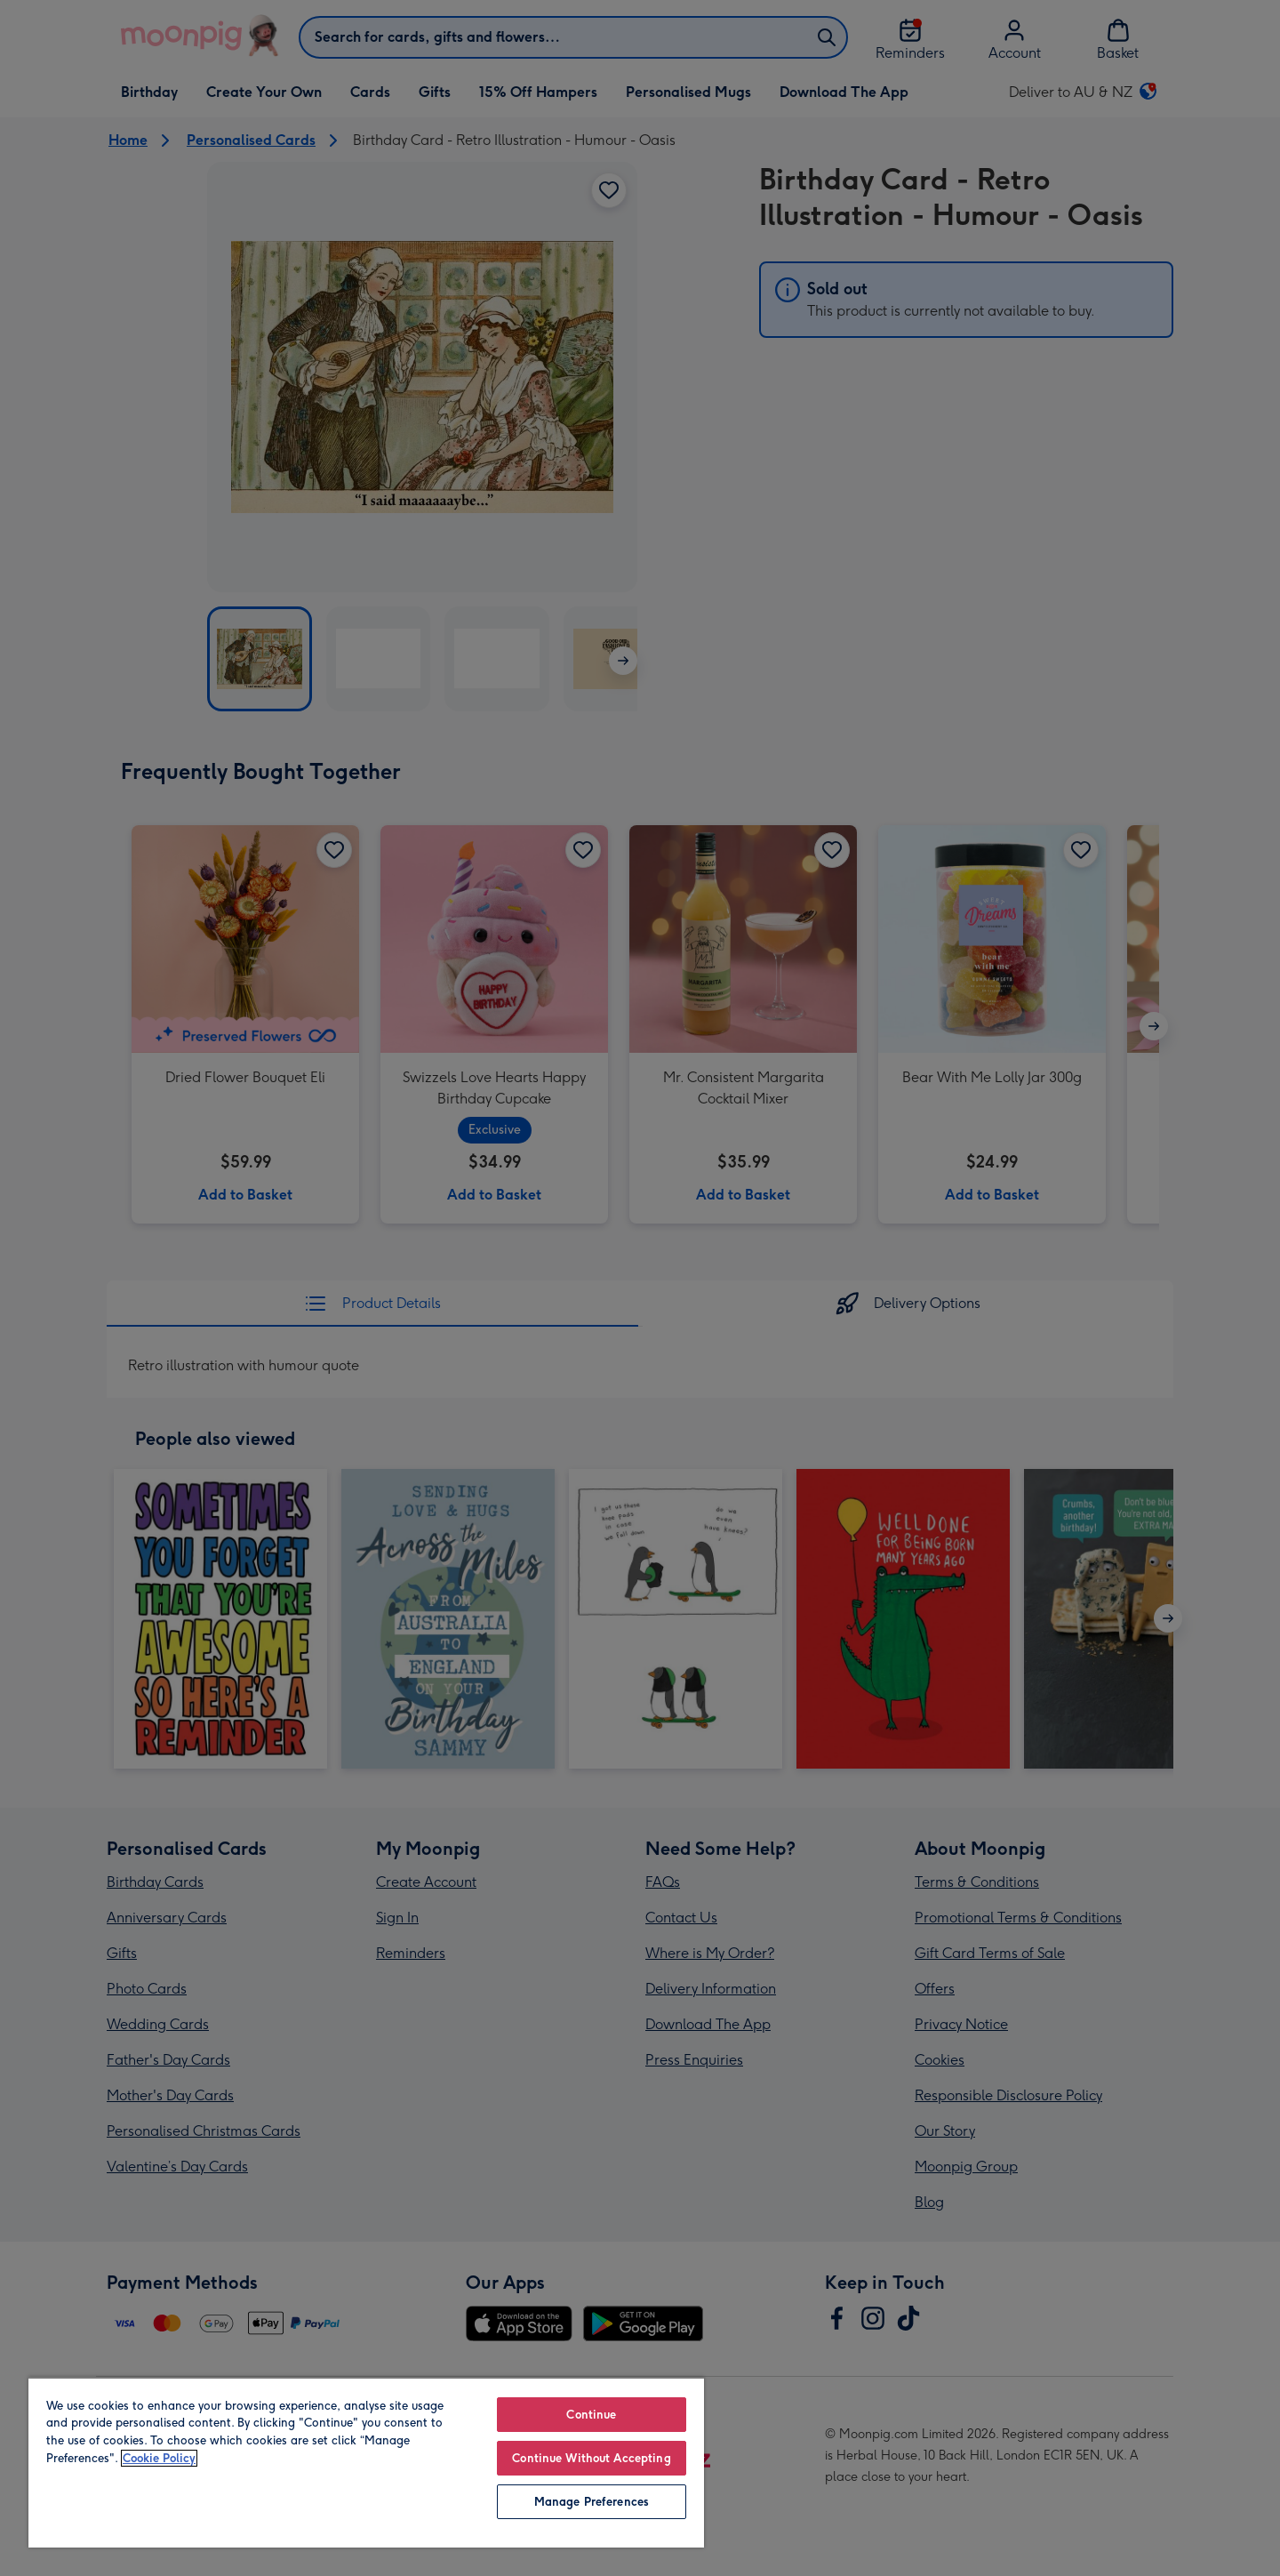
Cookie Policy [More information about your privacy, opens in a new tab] (159, 2458)
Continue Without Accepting (591, 2458)
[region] (366, 2462)
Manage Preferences (591, 2501)
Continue (591, 2414)
